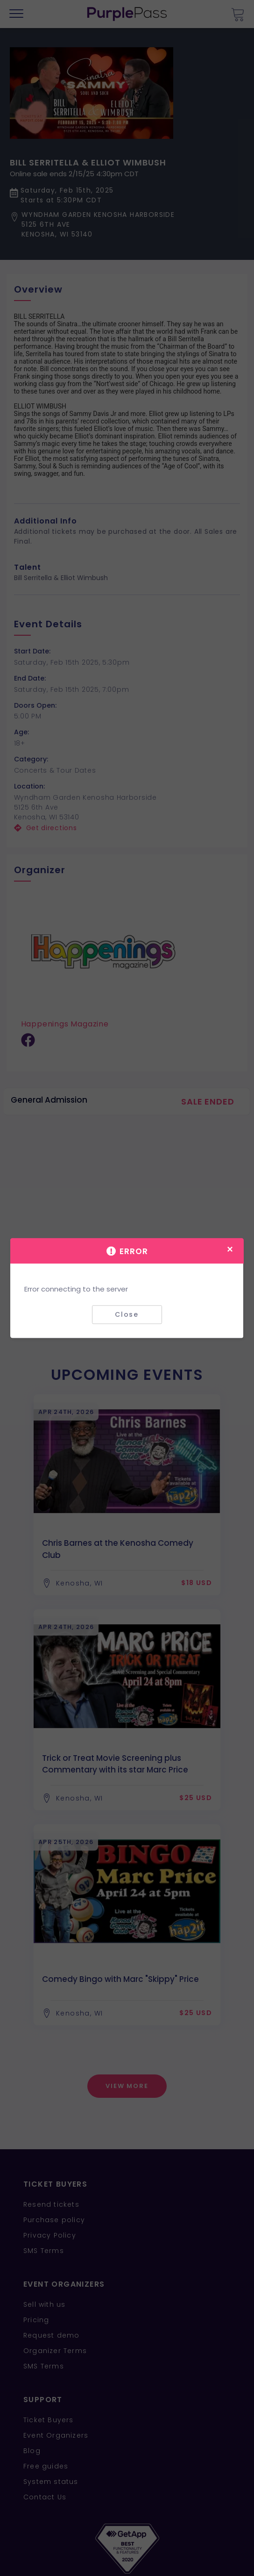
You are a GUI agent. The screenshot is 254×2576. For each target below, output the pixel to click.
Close (127, 1314)
